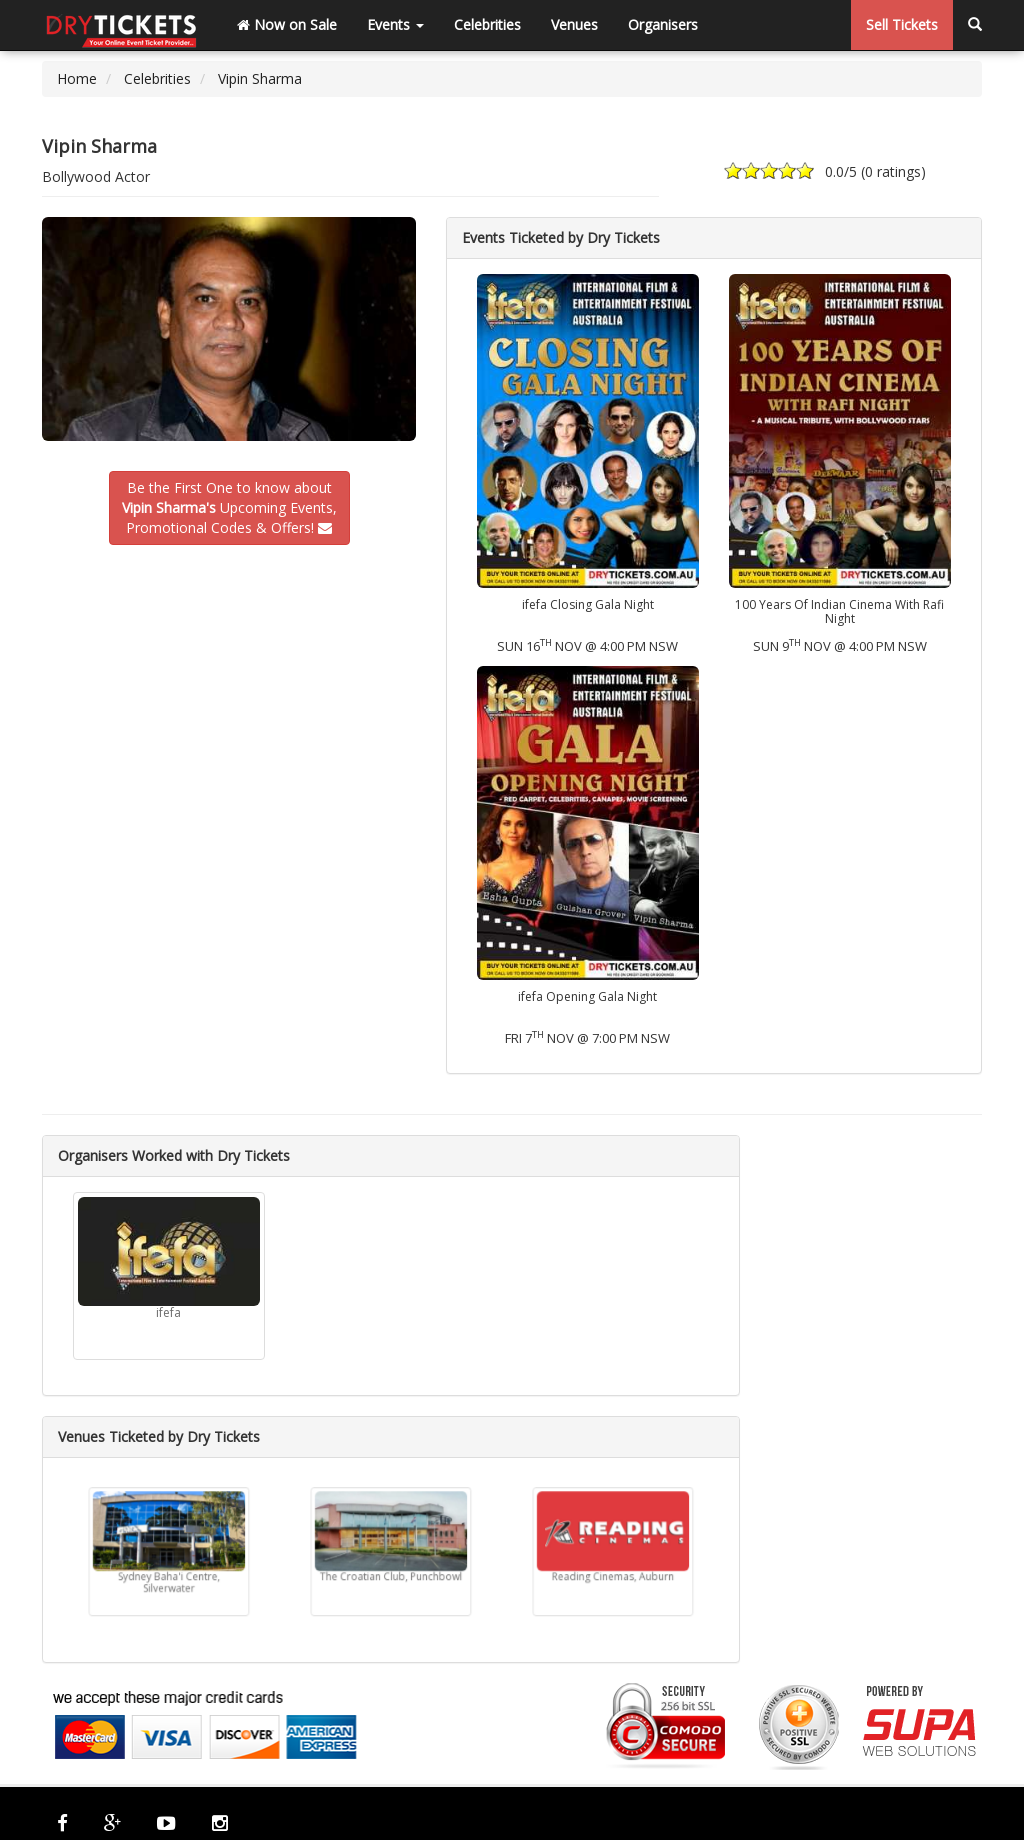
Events (395, 24)
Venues (574, 24)
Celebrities (487, 24)
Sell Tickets (902, 24)
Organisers (663, 24)
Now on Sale (287, 24)
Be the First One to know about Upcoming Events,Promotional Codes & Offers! (229, 507)
